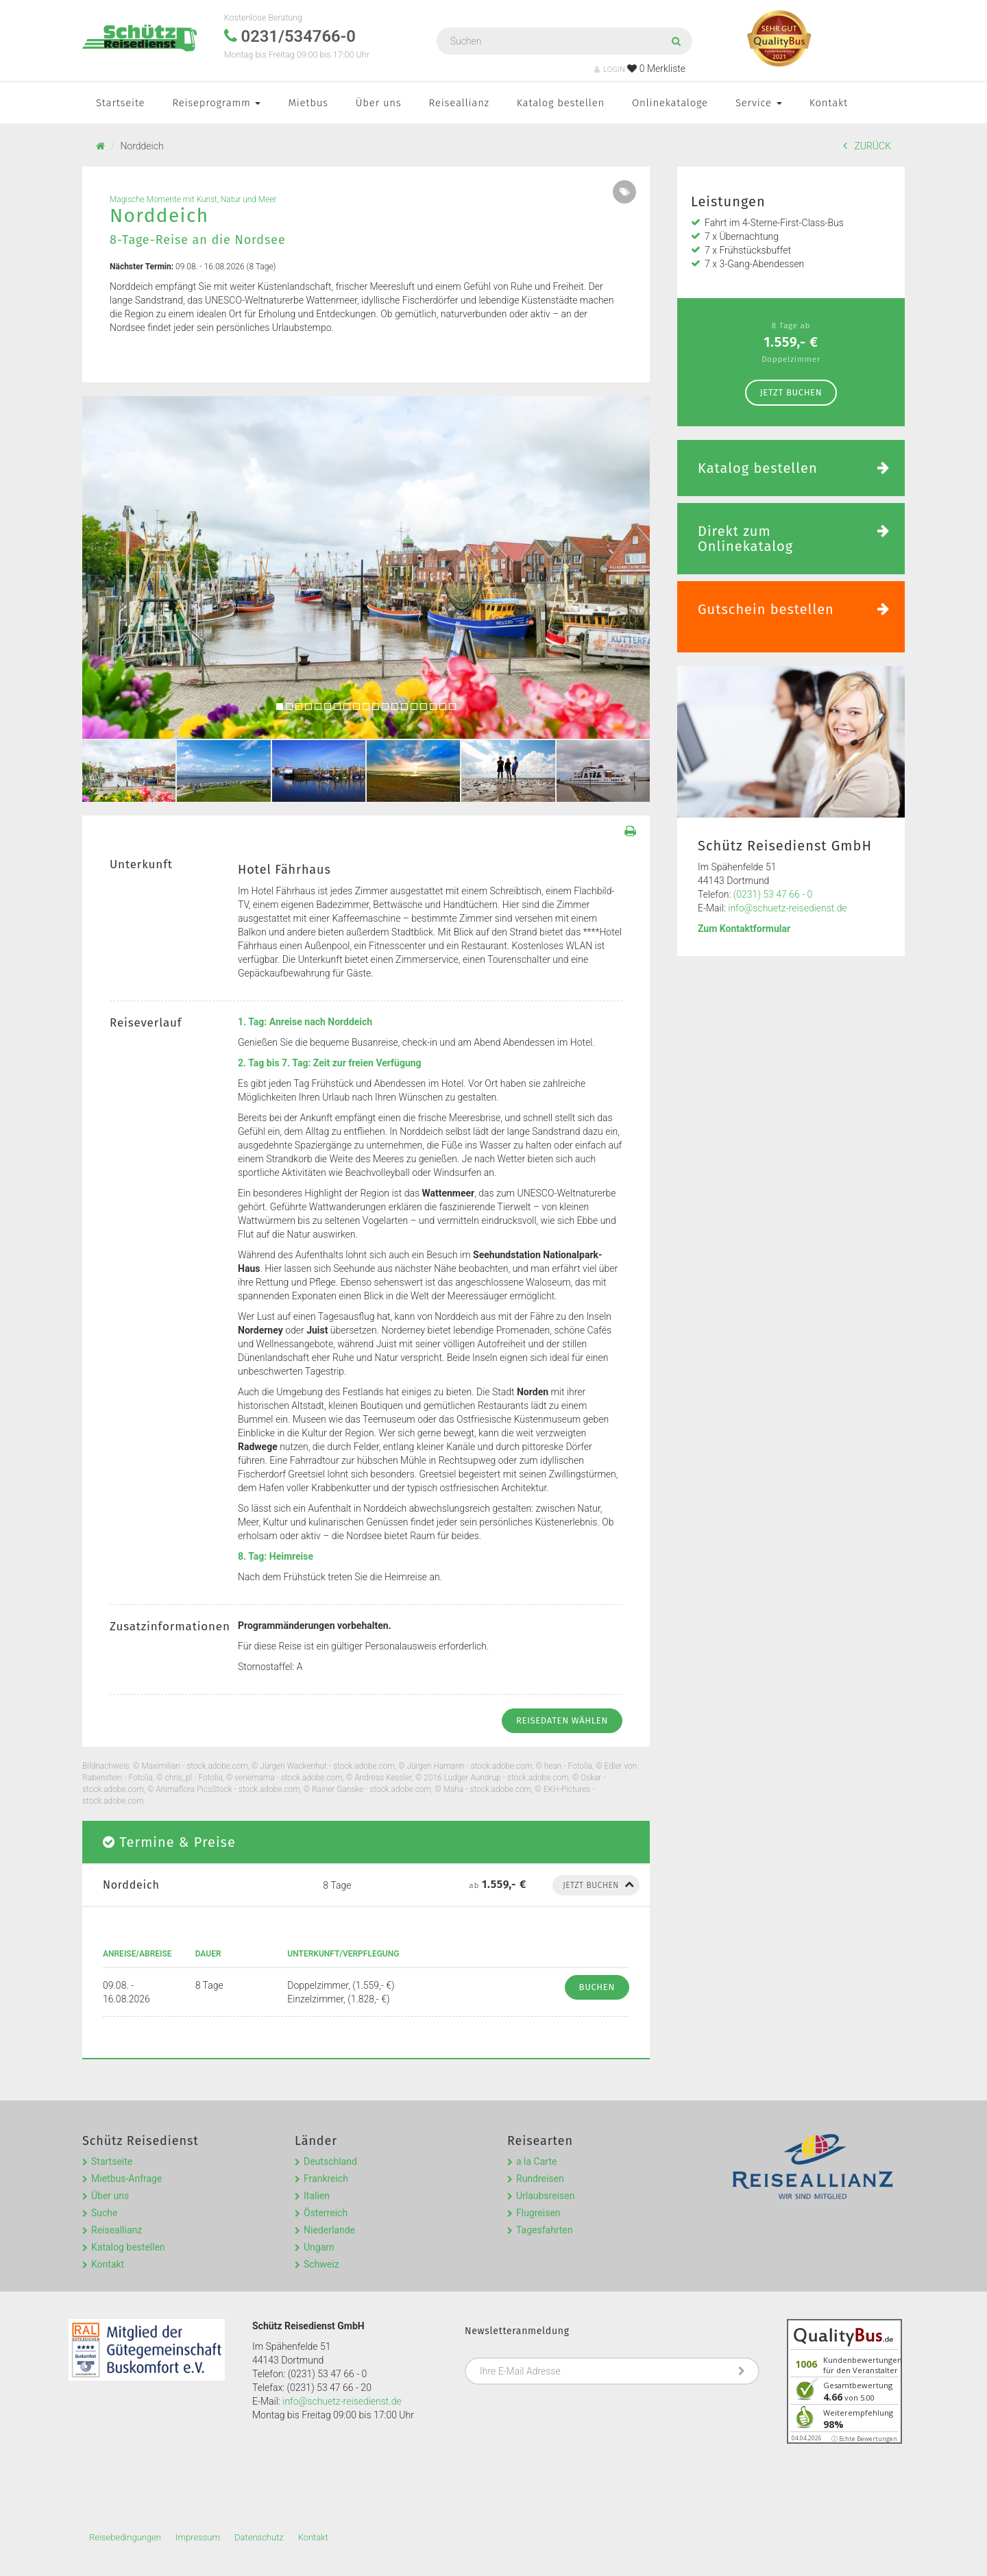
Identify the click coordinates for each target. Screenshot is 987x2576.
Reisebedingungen (125, 2537)
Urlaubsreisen (545, 2195)
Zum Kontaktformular (744, 928)
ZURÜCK (867, 145)
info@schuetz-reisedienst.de (787, 908)
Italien (317, 2195)
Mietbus (308, 103)
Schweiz (321, 2264)
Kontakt (828, 103)
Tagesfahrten (544, 2229)
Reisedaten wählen (562, 1720)
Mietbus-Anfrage (126, 2178)
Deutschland (330, 2161)
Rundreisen (540, 2178)
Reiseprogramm (216, 103)
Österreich (326, 2212)
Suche (104, 2212)
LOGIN (609, 69)
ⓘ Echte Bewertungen (864, 2438)
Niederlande (329, 2229)
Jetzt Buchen (791, 392)
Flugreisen (538, 2212)
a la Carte (536, 2161)
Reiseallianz (459, 103)
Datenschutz (259, 2537)
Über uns (379, 103)
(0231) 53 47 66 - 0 (773, 894)
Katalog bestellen (561, 103)
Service (758, 103)
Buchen (597, 1987)
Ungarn (319, 2247)
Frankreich (326, 2178)
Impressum (197, 2537)
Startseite (120, 103)
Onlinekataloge (670, 103)
